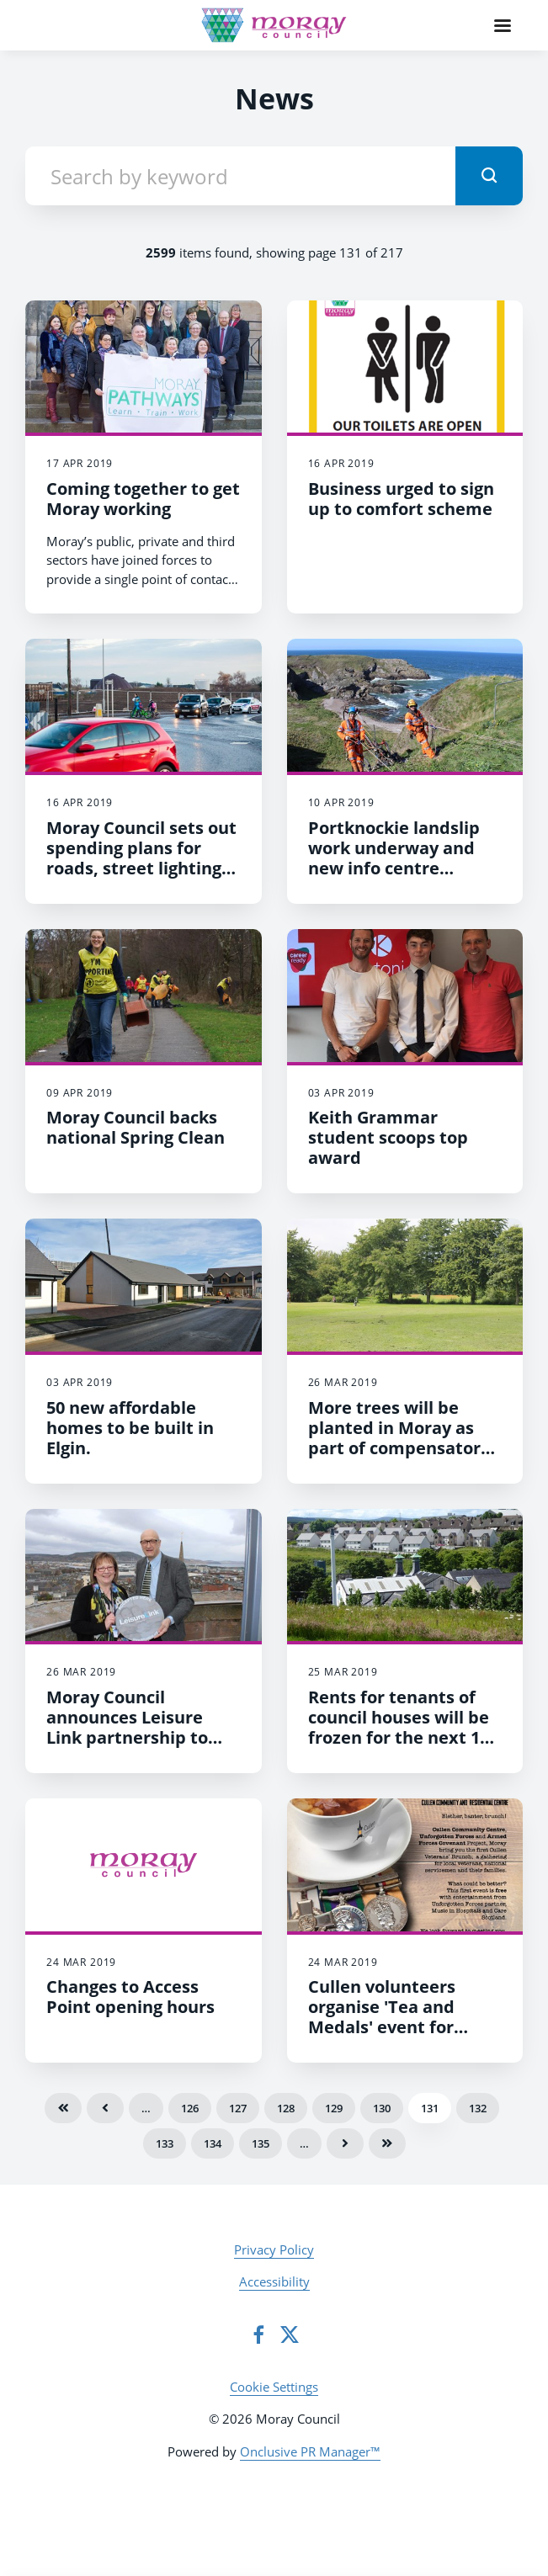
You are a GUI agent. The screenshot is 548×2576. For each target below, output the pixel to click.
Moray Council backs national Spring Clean (135, 1127)
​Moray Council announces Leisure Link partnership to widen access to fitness (142, 1727)
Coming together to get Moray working (143, 498)
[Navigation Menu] (502, 25)
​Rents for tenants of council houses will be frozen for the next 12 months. (398, 1727)
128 (286, 2108)
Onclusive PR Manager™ (310, 2451)
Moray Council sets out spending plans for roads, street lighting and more (141, 858)
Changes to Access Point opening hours (130, 1996)
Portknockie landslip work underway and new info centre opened (394, 858)
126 (190, 2108)
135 (260, 2143)
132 (478, 2108)
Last (387, 2143)
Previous (105, 2108)
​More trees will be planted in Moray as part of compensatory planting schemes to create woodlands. (399, 1448)
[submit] (489, 175)
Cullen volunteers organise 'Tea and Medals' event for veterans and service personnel (394, 2027)
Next (345, 2143)
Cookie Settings (274, 2386)
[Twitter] (289, 2334)
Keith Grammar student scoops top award (388, 1137)
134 (212, 2143)
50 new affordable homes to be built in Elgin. (130, 1427)
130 (382, 2108)
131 (430, 2108)
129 (334, 2108)
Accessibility (274, 2281)
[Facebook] (258, 2334)
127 (238, 2108)
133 (164, 2143)
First (63, 2108)
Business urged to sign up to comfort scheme (401, 498)
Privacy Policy (274, 2249)
